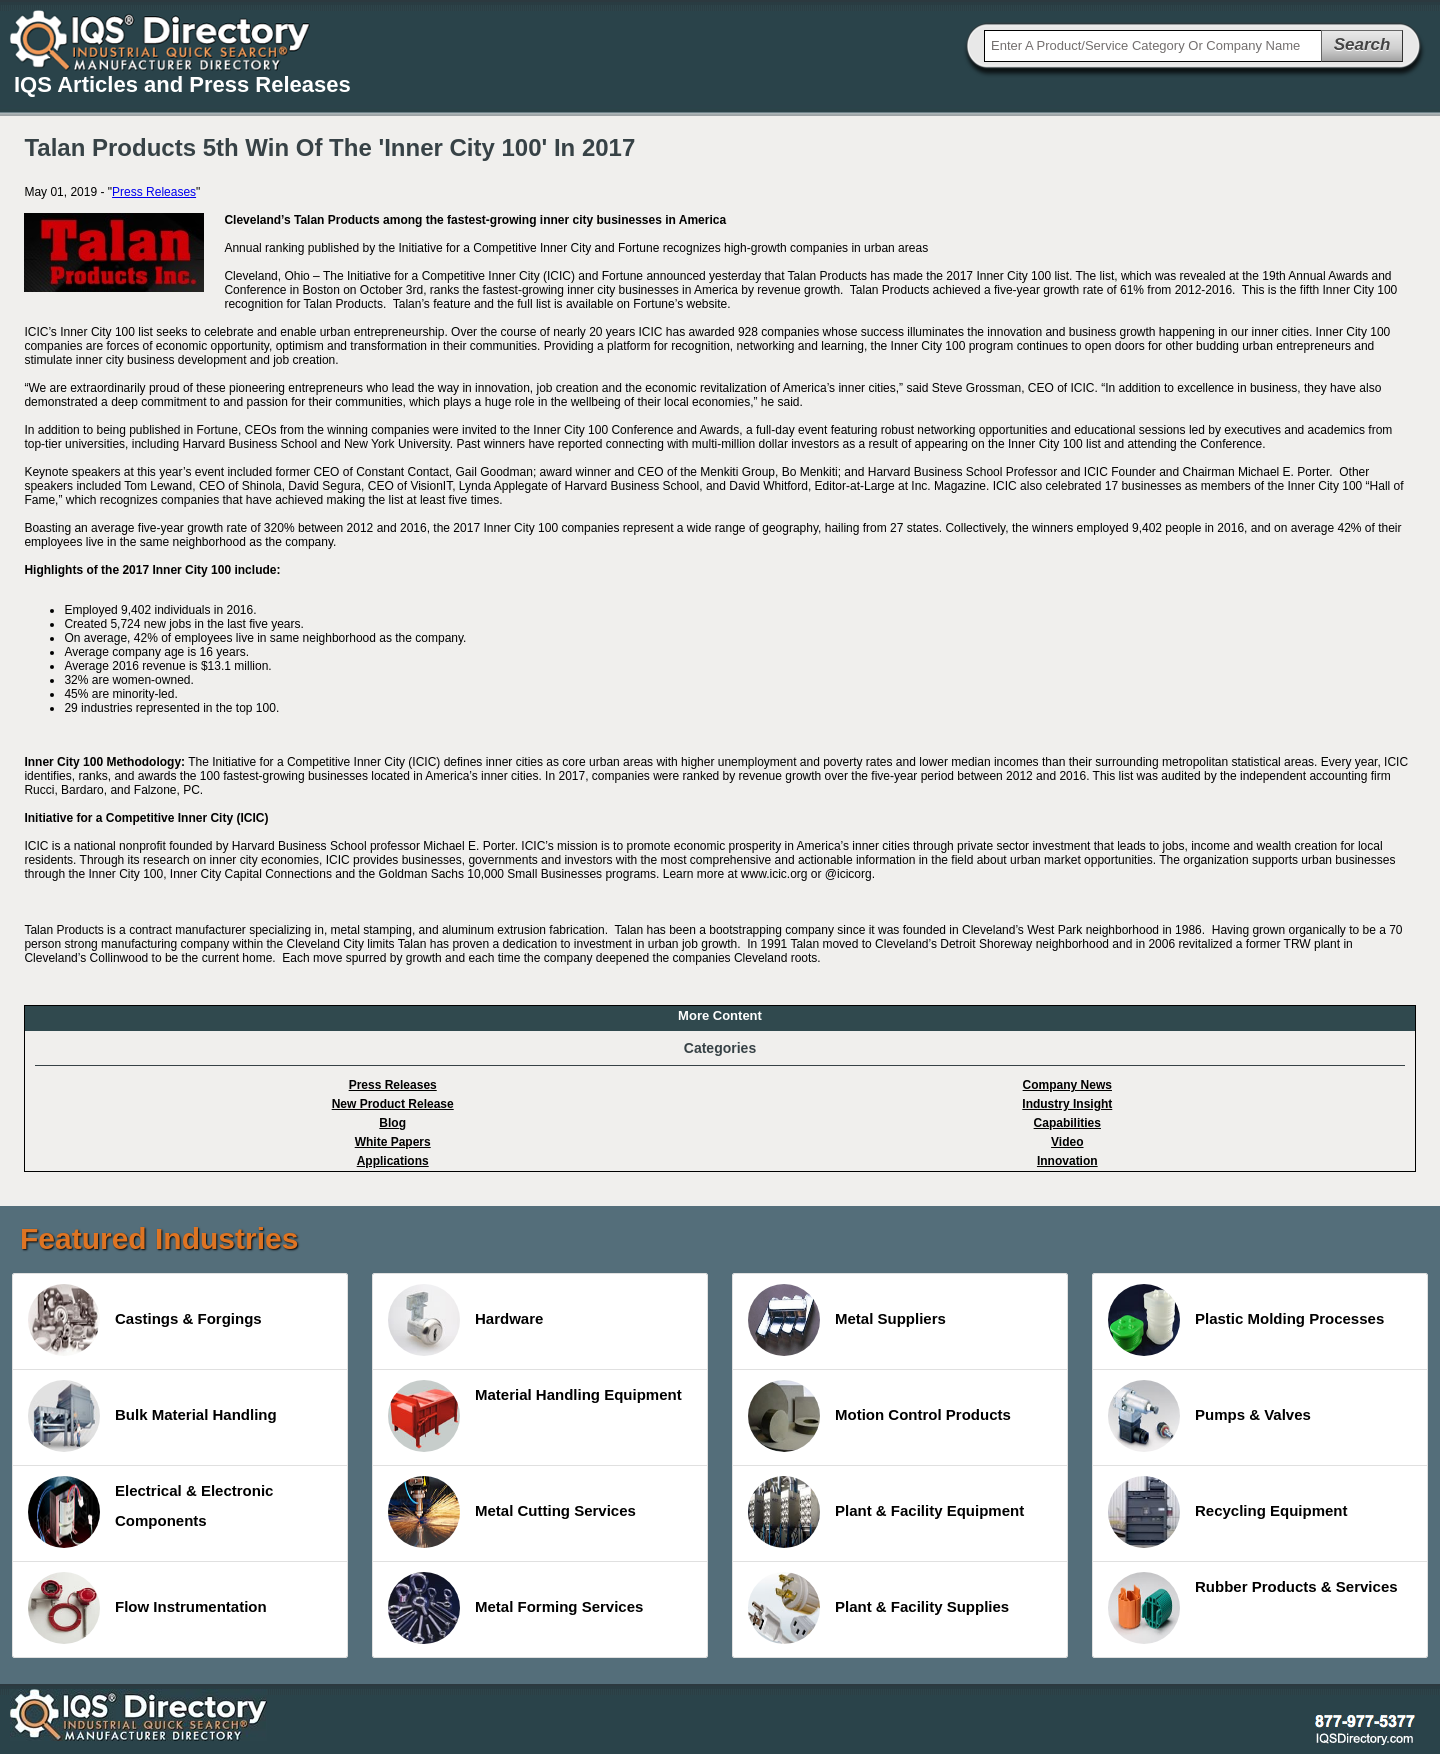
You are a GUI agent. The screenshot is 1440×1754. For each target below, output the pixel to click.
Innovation (1067, 1161)
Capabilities (1067, 1123)
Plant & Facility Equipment (886, 1512)
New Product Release (393, 1104)
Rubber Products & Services (1253, 1608)
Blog (392, 1123)
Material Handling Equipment (535, 1416)
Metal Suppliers (847, 1320)
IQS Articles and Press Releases (182, 84)
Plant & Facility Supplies (878, 1608)
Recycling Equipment (1228, 1512)
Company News (1067, 1085)
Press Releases (154, 192)
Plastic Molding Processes (1246, 1320)
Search (1362, 44)
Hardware (465, 1320)
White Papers (393, 1142)
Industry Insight (1067, 1104)
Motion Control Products (879, 1416)
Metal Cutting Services (512, 1512)
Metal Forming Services (515, 1608)
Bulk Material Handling (152, 1416)
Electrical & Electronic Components (150, 1512)
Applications (393, 1161)
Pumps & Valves (1209, 1416)
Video (1067, 1142)
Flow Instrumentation (147, 1608)
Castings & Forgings (145, 1320)
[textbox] (1153, 46)
